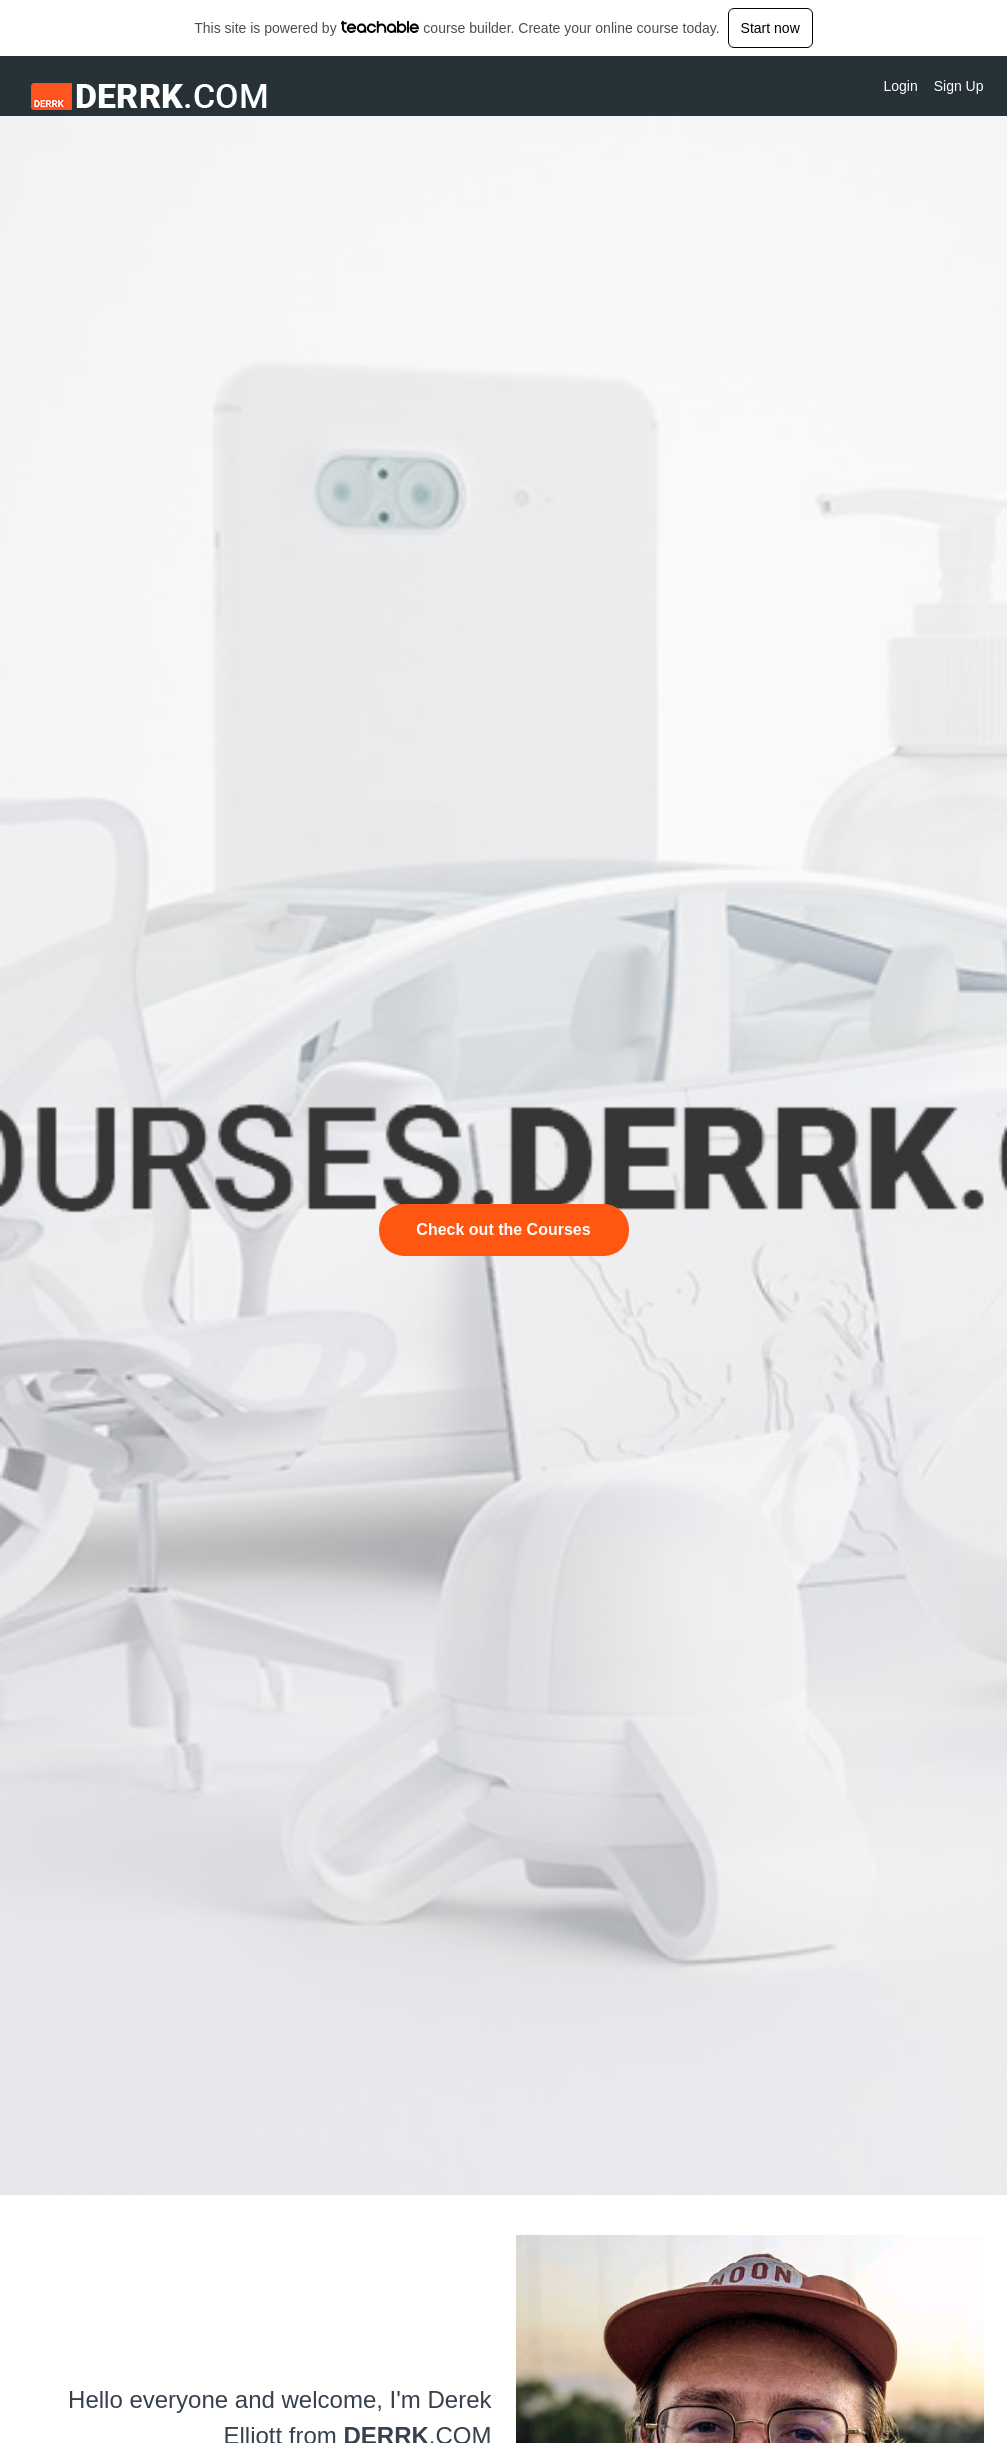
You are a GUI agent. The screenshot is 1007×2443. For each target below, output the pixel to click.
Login (900, 86)
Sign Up (959, 86)
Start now (770, 28)
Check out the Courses (503, 1229)
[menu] (925, 86)
